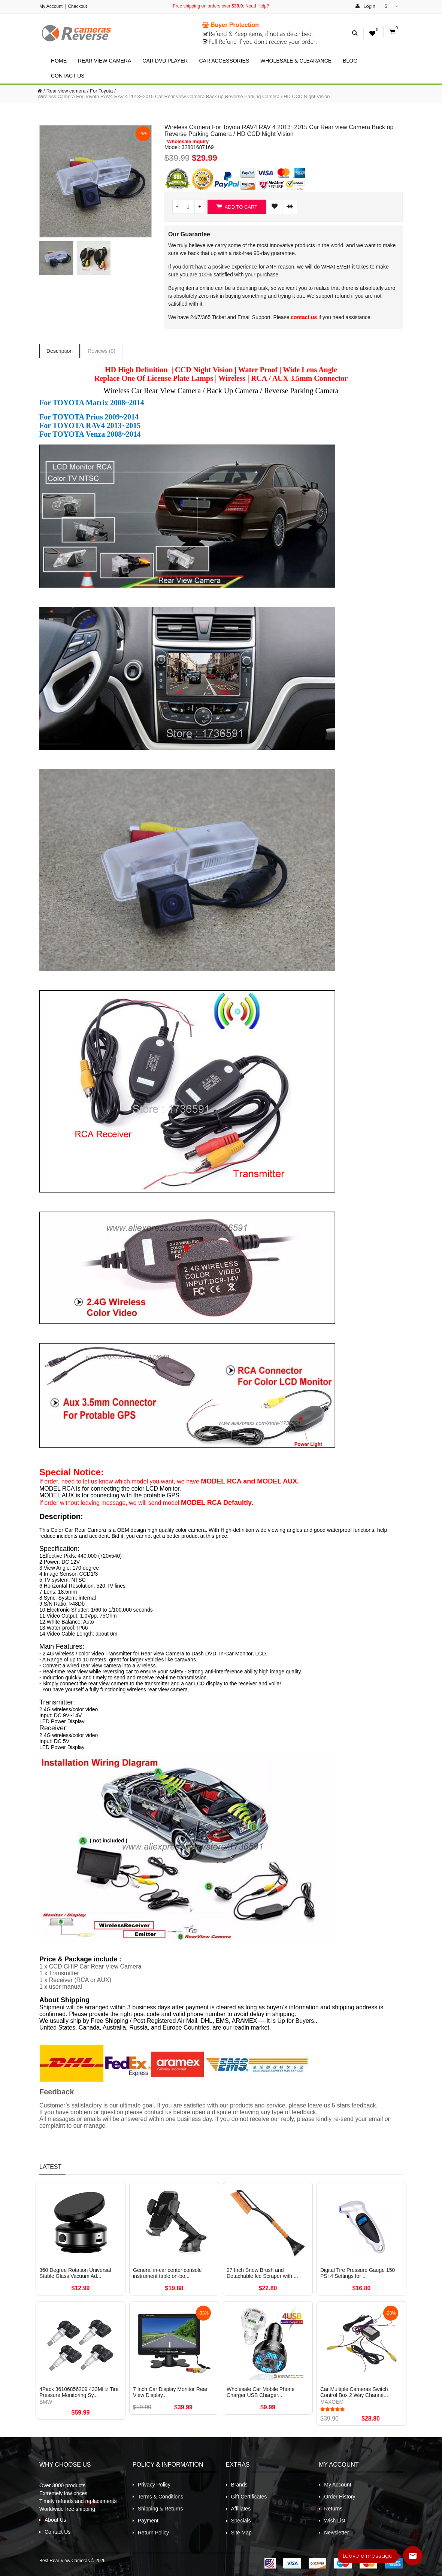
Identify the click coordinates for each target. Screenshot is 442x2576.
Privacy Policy (154, 2485)
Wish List (334, 2521)
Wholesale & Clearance (296, 61)
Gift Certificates (249, 2497)
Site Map (241, 2533)
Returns (333, 2509)
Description (59, 351)
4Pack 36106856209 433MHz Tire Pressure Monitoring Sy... (79, 2392)
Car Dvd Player (165, 61)
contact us (304, 317)
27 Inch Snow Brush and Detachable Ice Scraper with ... (262, 2273)
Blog (350, 61)
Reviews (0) (101, 351)
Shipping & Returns (160, 2509)
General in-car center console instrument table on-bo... (167, 2273)
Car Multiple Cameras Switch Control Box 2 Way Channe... (354, 2392)
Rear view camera (104, 61)
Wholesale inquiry (188, 141)
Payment (148, 2521)
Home (59, 61)
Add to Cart (236, 206)
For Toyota (101, 91)
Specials (241, 2521)
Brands (239, 2485)
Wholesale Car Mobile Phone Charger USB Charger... (260, 2392)
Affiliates (241, 2509)
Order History (339, 2497)
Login (365, 6)
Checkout (77, 6)
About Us (55, 2520)
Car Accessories (224, 61)
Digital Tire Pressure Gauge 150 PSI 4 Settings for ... (357, 2273)
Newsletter (336, 2533)
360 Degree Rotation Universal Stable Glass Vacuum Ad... (75, 2273)
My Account (51, 6)
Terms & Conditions (160, 2497)
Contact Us (68, 76)
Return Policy (153, 2533)
